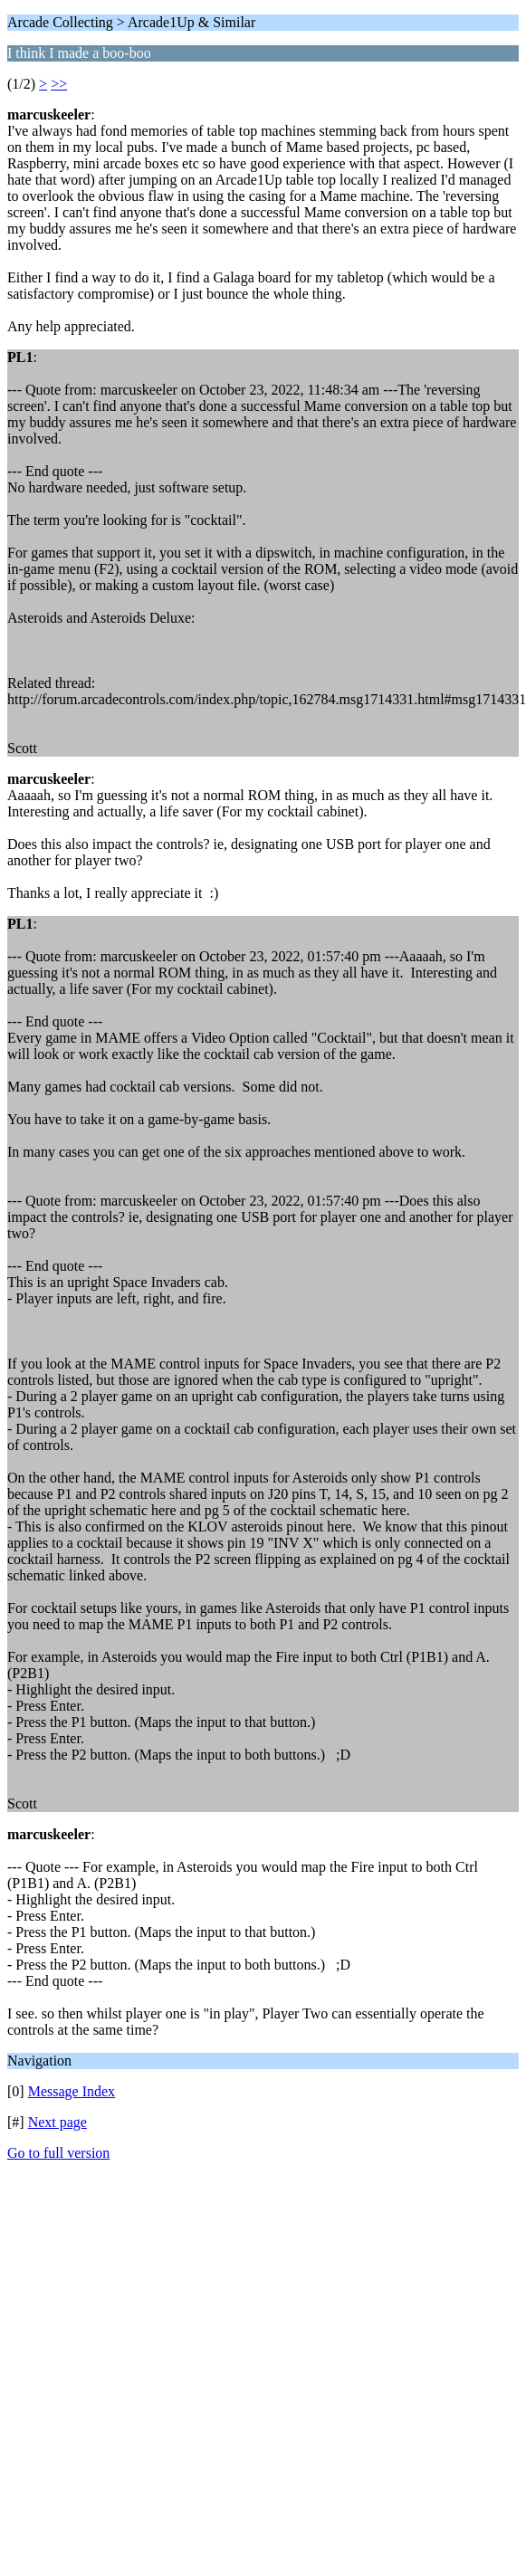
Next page (57, 2122)
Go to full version (58, 2153)
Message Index (71, 2091)
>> (59, 83)
